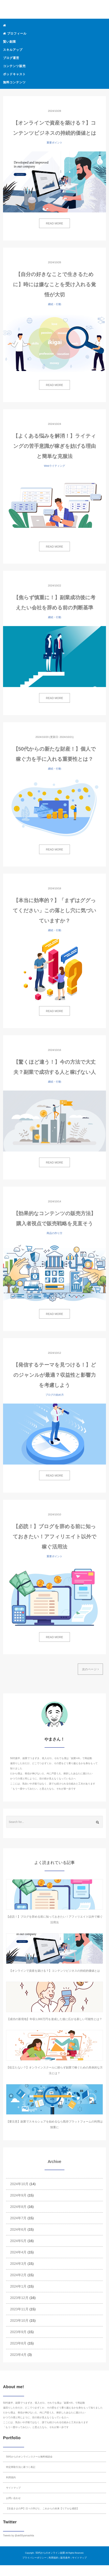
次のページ (90, 1669)
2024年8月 (18, 2207)
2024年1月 (18, 2286)
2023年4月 (18, 2355)
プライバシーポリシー (34, 2557)
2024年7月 (18, 2218)
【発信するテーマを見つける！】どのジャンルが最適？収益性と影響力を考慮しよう (54, 1375)
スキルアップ (12, 49)
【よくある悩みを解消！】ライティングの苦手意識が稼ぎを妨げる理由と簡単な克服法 (54, 446)
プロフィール (15, 33)
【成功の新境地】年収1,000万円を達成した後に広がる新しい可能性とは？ (54, 2019)
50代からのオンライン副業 (50, 2552)
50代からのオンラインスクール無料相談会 (29, 2456)
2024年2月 (18, 2275)
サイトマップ (13, 2487)
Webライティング (54, 465)
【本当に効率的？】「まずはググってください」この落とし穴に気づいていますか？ (54, 910)
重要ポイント (54, 142)
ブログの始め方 (54, 1394)
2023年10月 (19, 2321)
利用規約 (11, 2477)
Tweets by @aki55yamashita (18, 2535)
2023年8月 (18, 2343)
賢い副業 (9, 41)
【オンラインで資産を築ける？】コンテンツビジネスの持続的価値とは (54, 1970)
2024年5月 (18, 2241)
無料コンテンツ (14, 82)
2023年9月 (18, 2332)
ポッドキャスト (14, 74)
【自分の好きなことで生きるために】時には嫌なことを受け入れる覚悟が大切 (54, 284)
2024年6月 (18, 2229)
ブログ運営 (11, 58)
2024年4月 (18, 2252)
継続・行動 (54, 304)
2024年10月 (19, 2184)
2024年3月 (18, 2264)
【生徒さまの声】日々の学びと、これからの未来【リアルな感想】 (42, 2508)
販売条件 (65, 2557)
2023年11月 (19, 2309)
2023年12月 (19, 2298)
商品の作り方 (54, 1233)
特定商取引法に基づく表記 (20, 2467)
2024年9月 (18, 2195)
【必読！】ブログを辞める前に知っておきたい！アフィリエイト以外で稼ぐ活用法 (54, 1536)
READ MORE (54, 223)
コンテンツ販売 (14, 66)
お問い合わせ (13, 2498)
